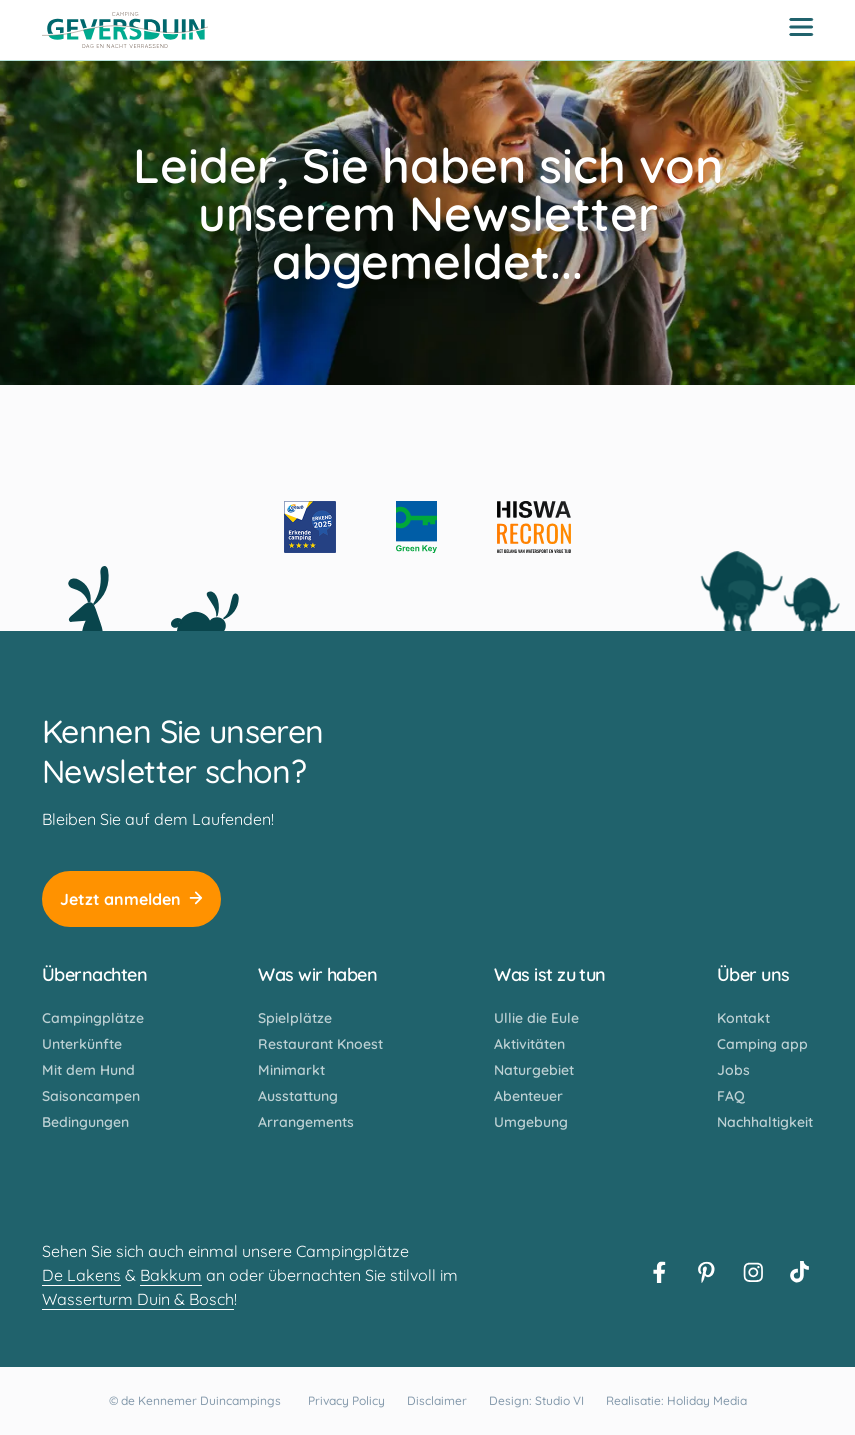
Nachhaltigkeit (765, 1122)
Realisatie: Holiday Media (676, 1400)
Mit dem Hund (88, 1070)
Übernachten (94, 974)
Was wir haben (317, 974)
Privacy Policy (346, 1400)
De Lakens (81, 1275)
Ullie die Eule (536, 1018)
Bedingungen (85, 1122)
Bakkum (171, 1275)
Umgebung (531, 1122)
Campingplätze (93, 1018)
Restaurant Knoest (320, 1044)
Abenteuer (528, 1096)
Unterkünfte (82, 1044)
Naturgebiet (534, 1070)
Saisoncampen (91, 1096)
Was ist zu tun (549, 974)
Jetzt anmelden (131, 899)
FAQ (731, 1096)
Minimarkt (291, 1070)
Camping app (762, 1044)
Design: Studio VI (536, 1400)
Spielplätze (295, 1018)
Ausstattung (298, 1096)
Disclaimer (437, 1400)
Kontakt (743, 1018)
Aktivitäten (529, 1044)
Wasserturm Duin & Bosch (138, 1299)
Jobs (733, 1070)
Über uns (753, 974)
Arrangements (306, 1122)
